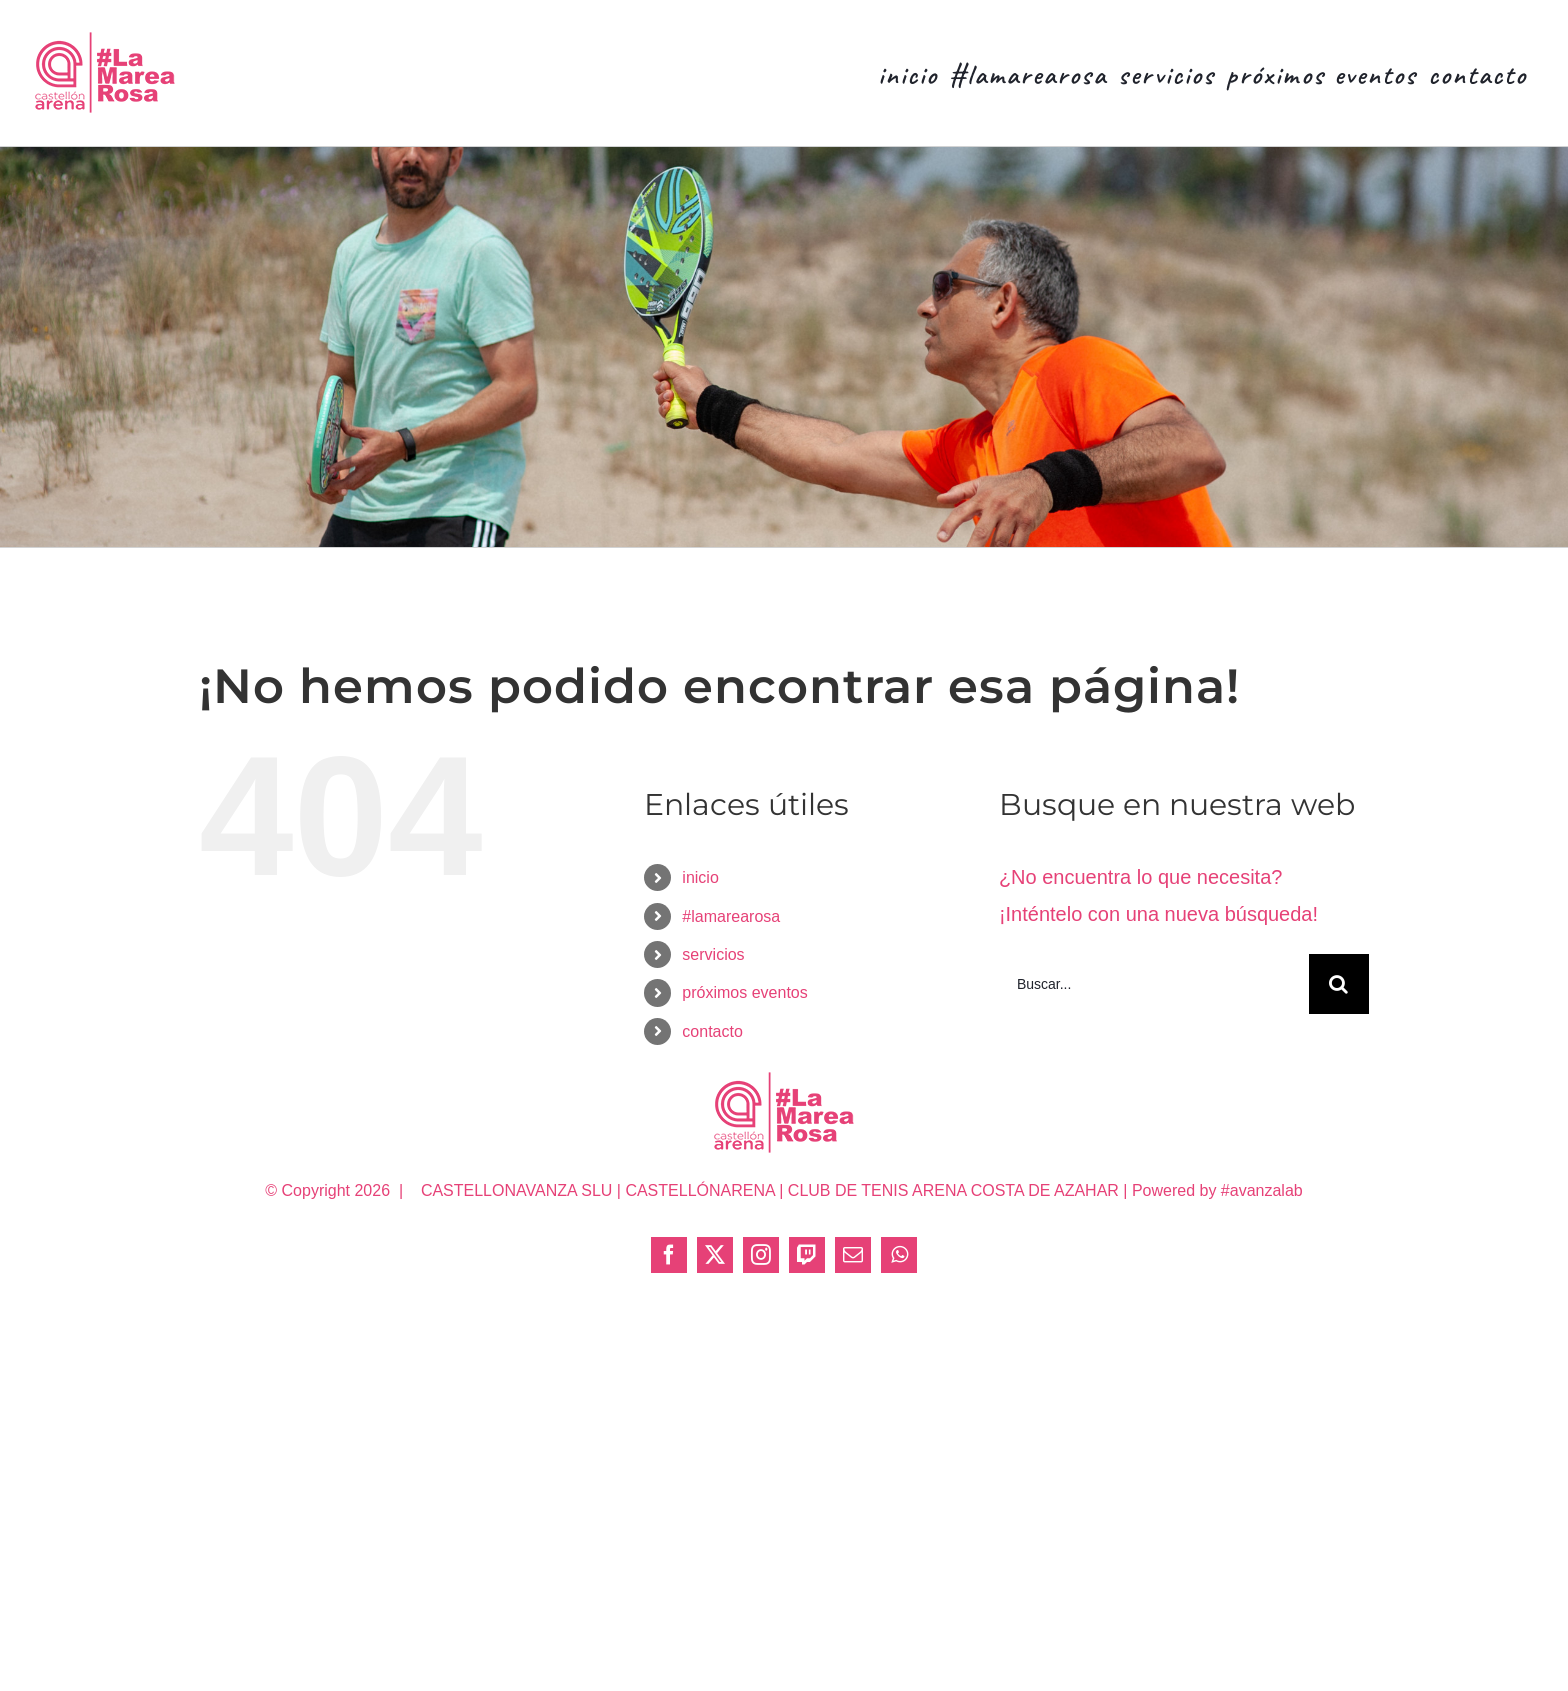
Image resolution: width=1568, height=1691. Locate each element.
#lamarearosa (731, 916)
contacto (712, 1031)
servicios (713, 954)
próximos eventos (744, 992)
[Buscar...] (1154, 984)
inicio (700, 877)
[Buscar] (1339, 984)
